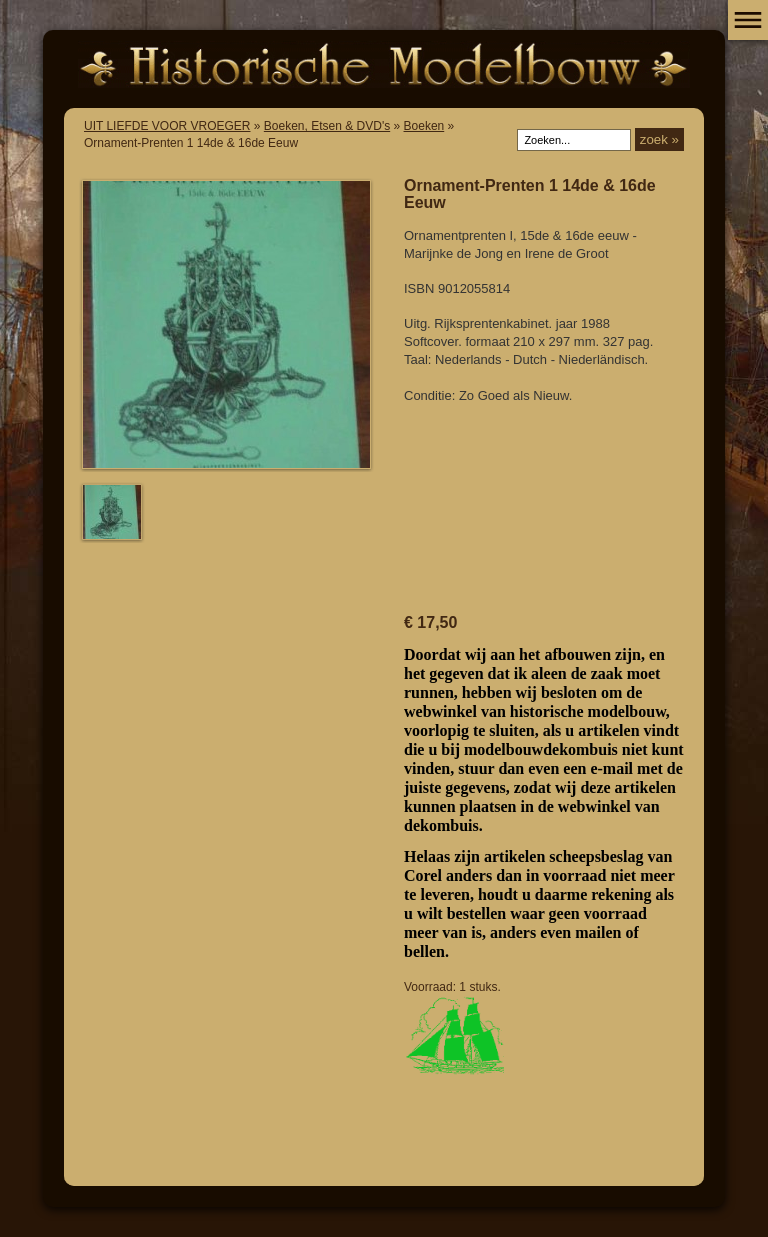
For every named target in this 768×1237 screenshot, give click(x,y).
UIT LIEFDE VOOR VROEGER (167, 126)
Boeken (424, 126)
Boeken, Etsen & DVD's (327, 126)
